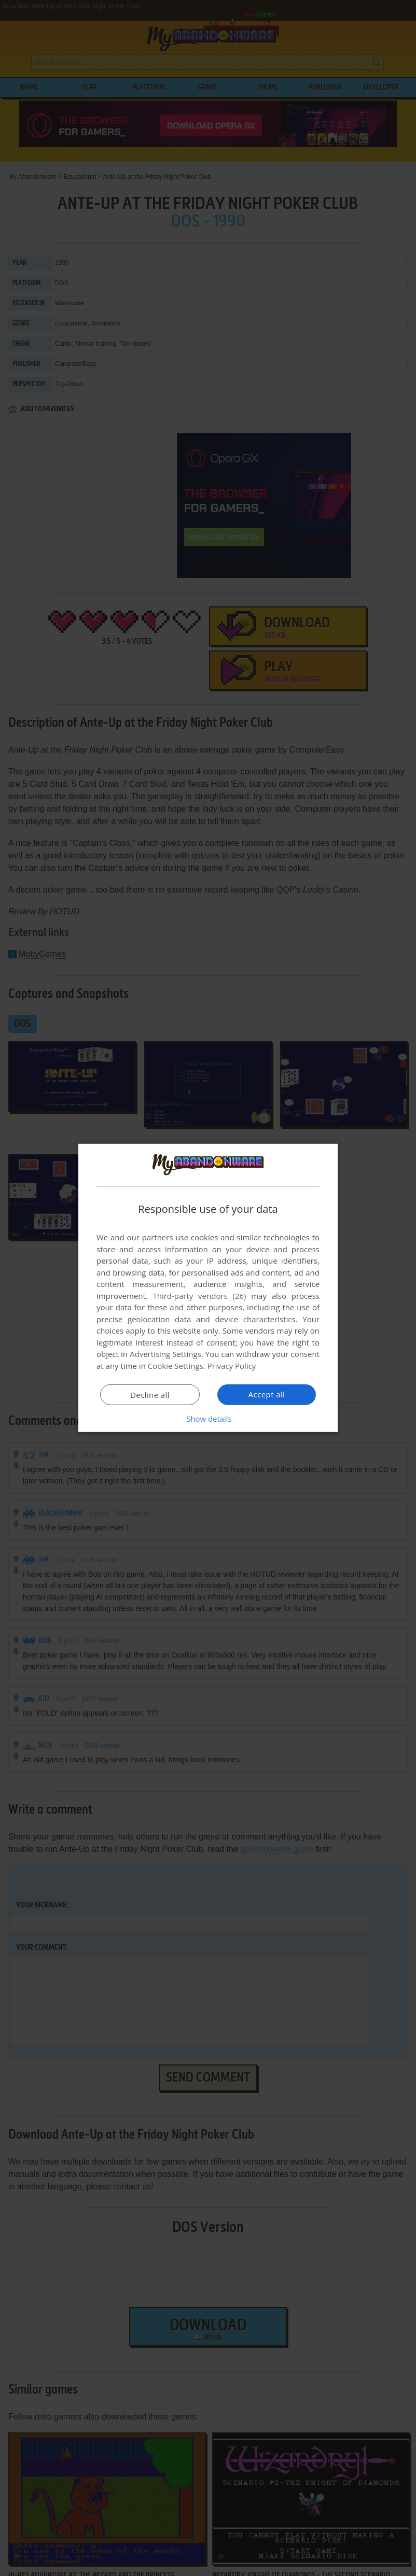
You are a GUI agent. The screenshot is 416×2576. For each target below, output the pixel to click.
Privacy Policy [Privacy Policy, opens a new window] (231, 1366)
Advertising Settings (165, 1354)
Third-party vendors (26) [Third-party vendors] (199, 1296)
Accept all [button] (266, 1394)
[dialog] (208, 1288)
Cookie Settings (175, 1366)
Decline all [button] (150, 1395)
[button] (208, 1418)
